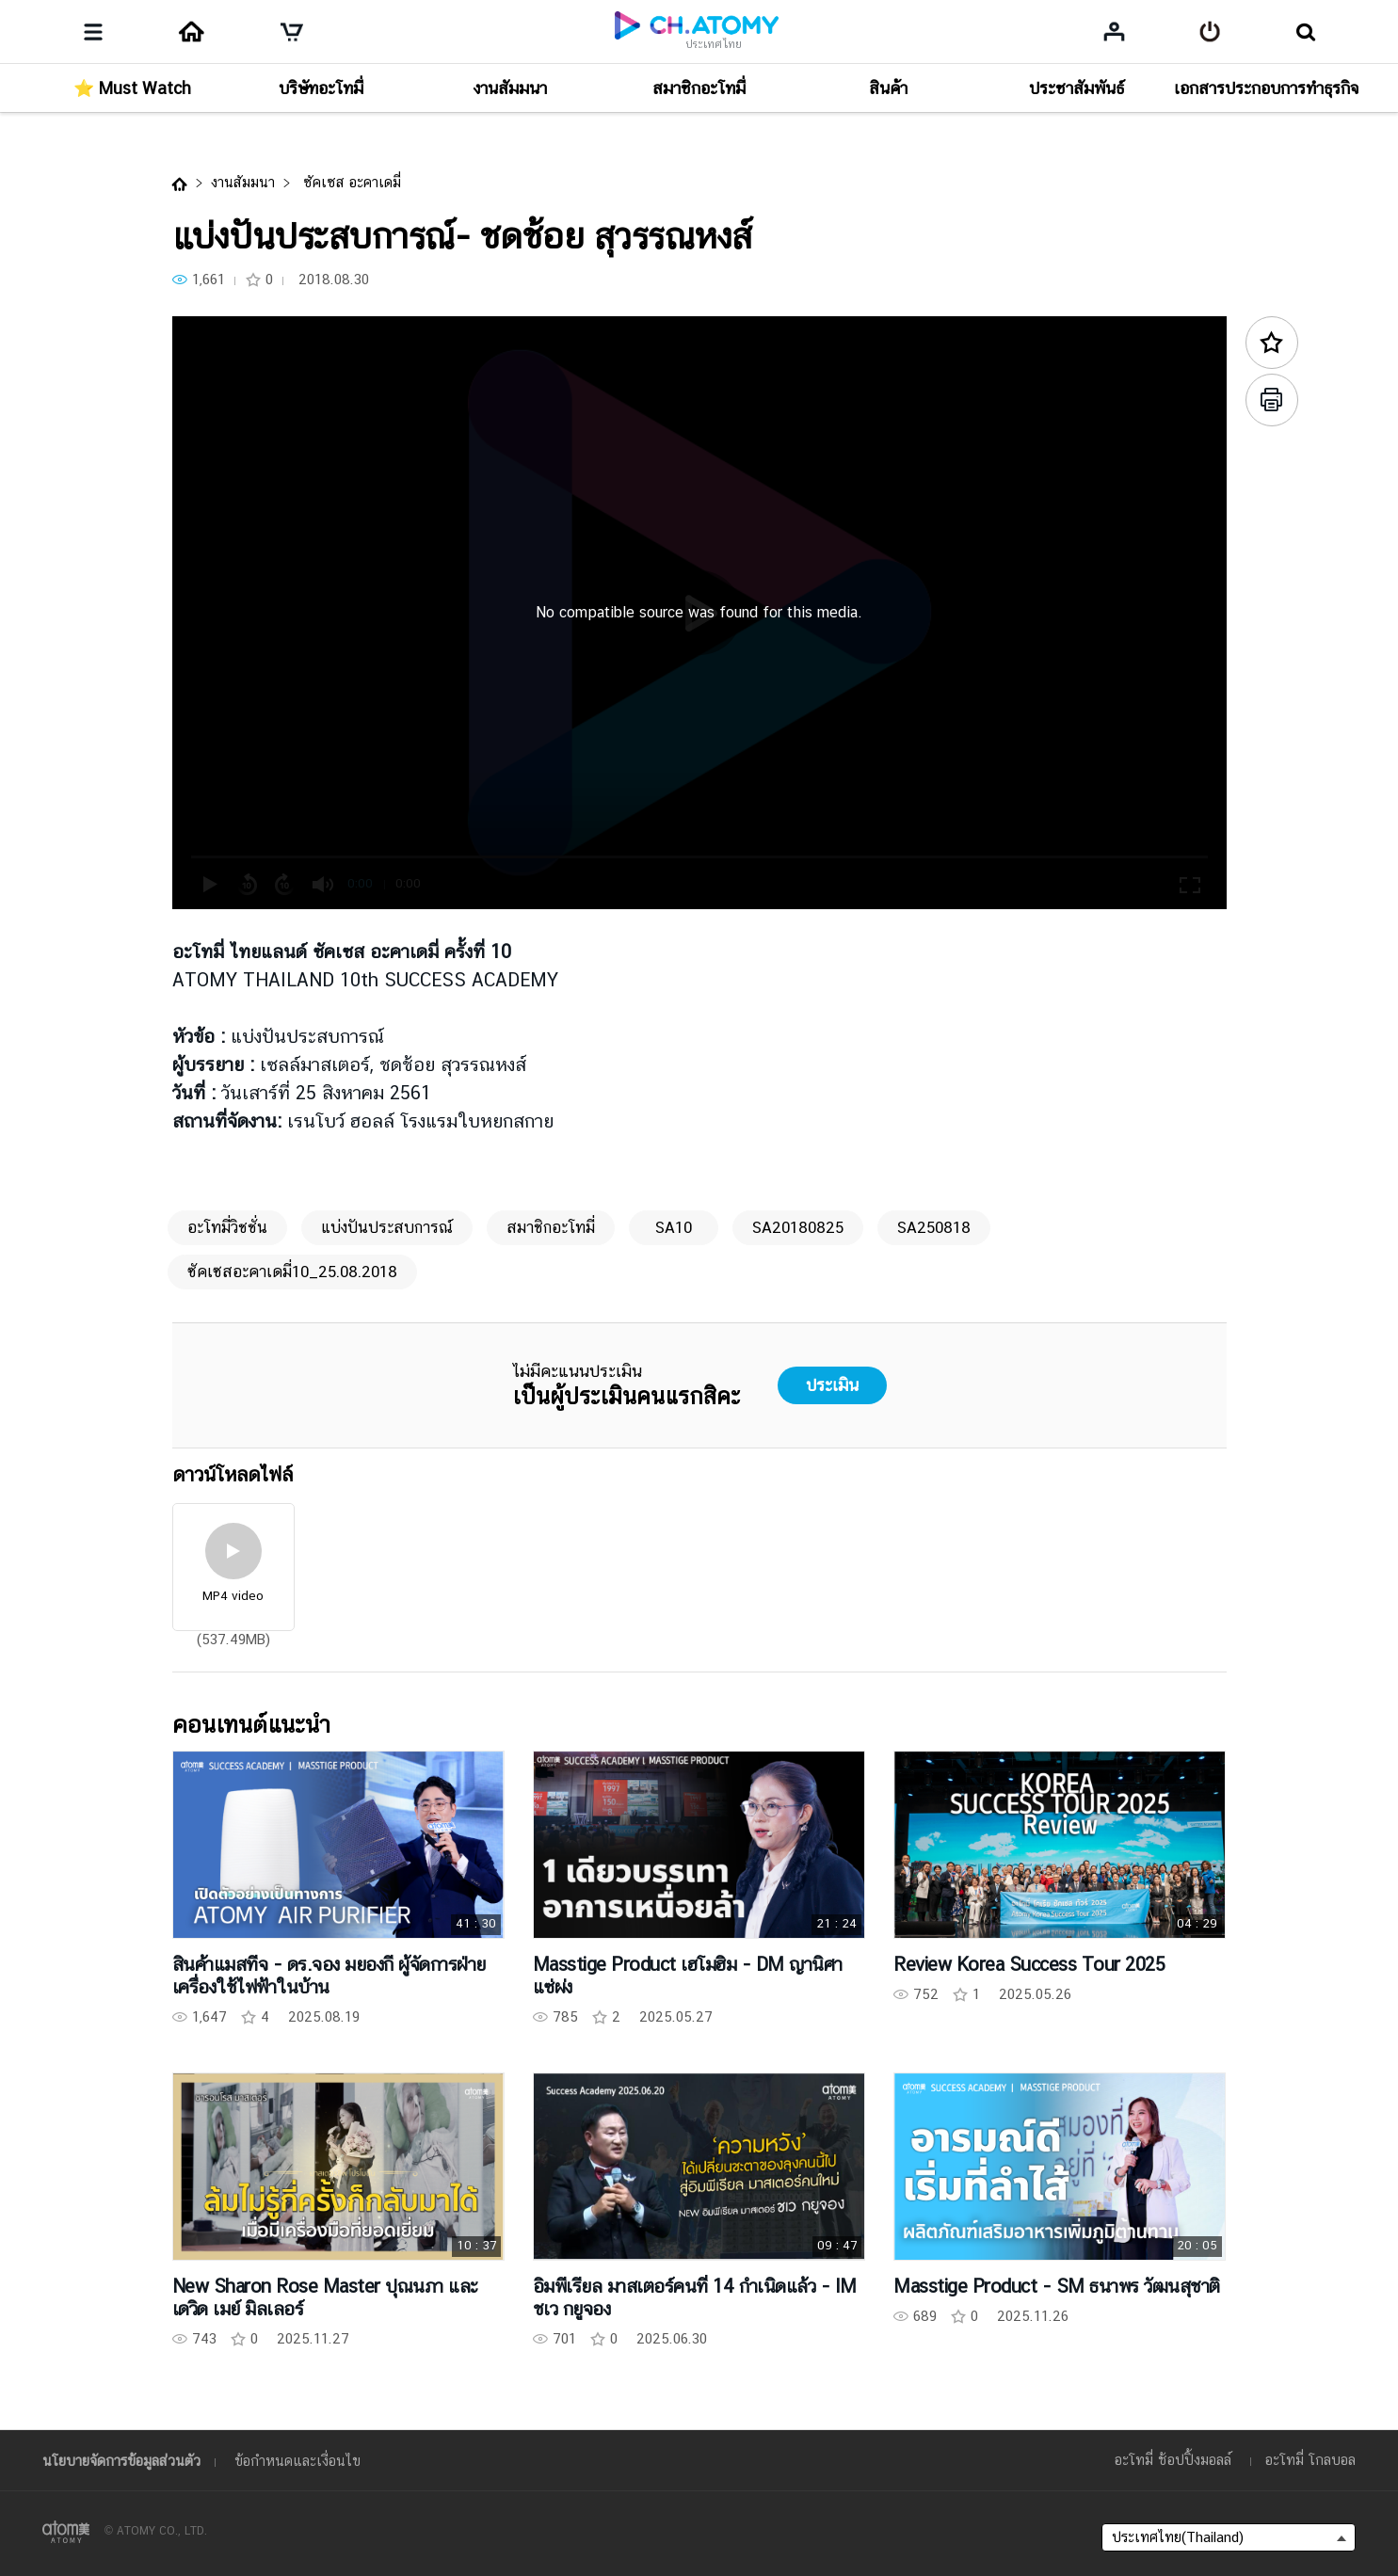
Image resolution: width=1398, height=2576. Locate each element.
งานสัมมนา (243, 182)
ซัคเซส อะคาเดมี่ (349, 182)
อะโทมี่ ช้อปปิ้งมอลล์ (1173, 2460)
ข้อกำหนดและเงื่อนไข (297, 2461)
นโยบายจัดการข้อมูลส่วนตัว (121, 2461)
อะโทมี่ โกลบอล (1310, 2460)
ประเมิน (832, 1385)
